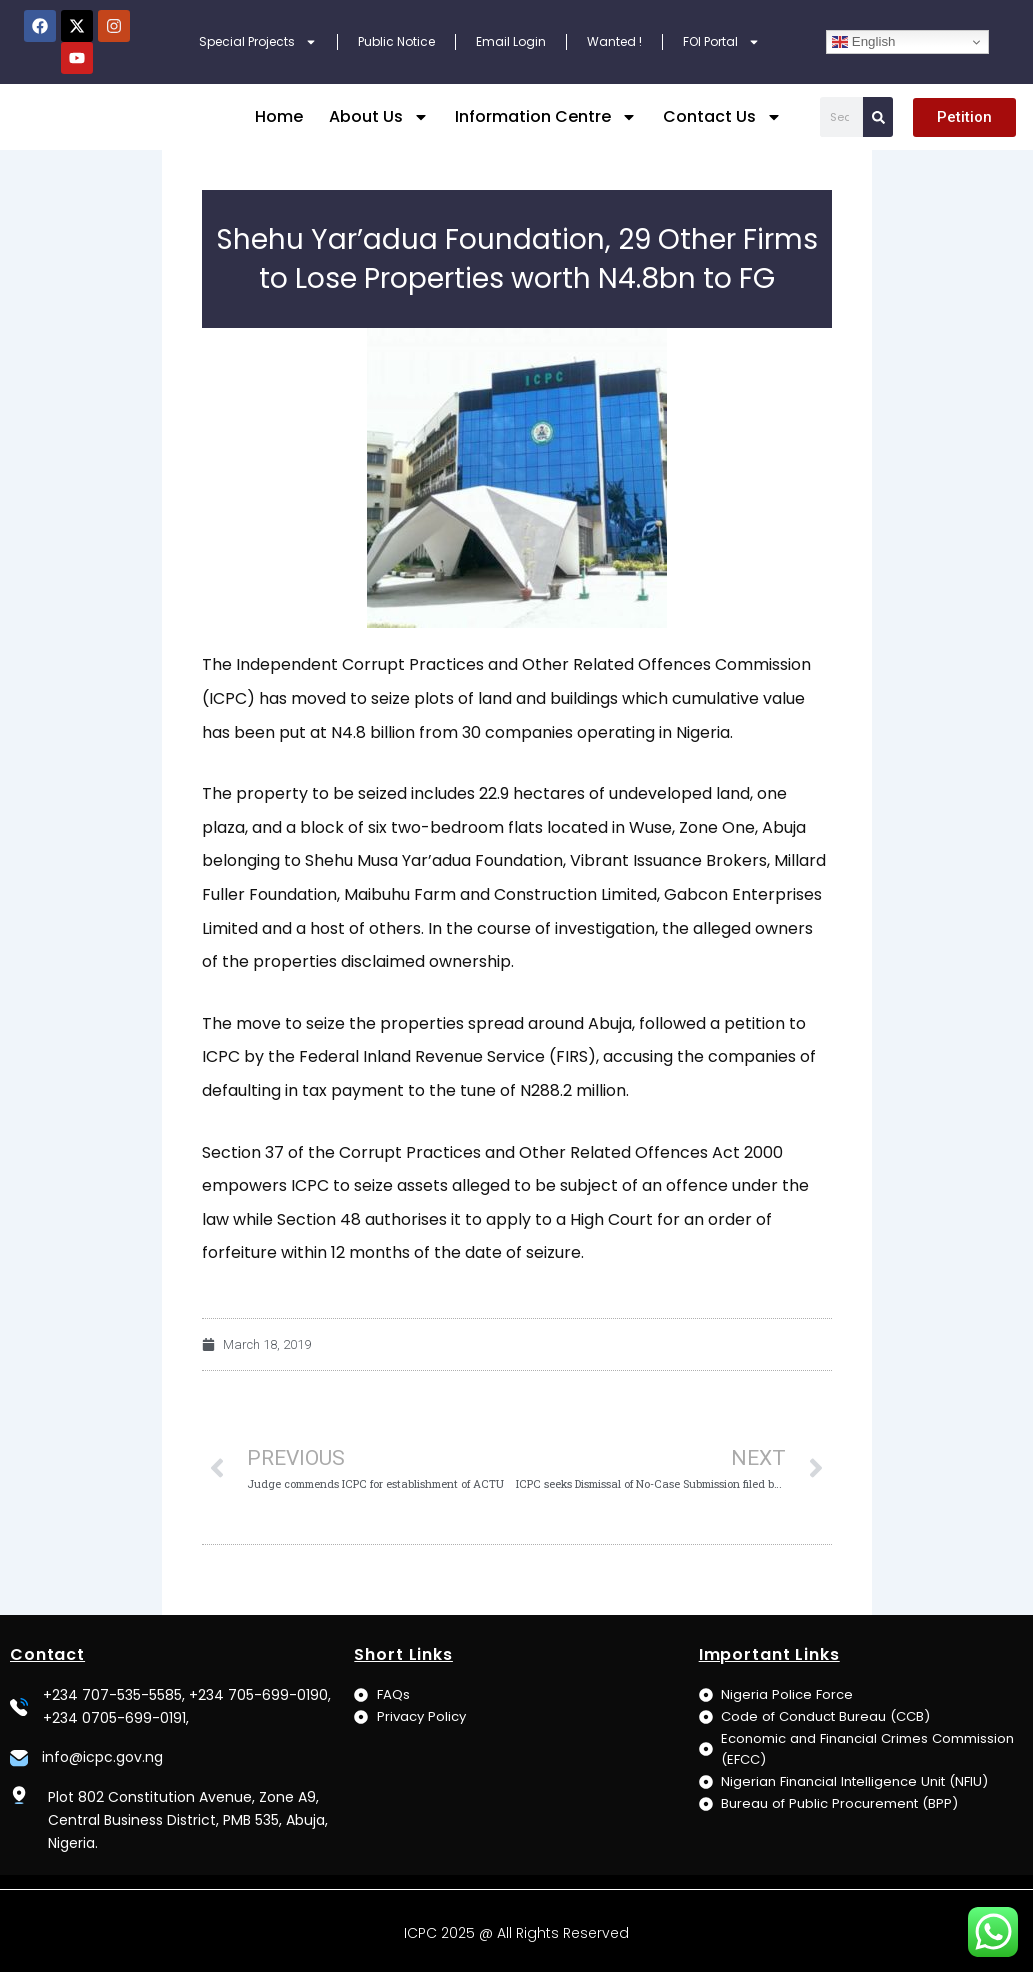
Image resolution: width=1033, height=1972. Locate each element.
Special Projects (258, 42)
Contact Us (722, 117)
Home (279, 116)
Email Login (511, 41)
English (863, 42)
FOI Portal (721, 42)
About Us (379, 117)
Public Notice (396, 41)
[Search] (878, 117)
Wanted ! (614, 41)
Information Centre (546, 117)
